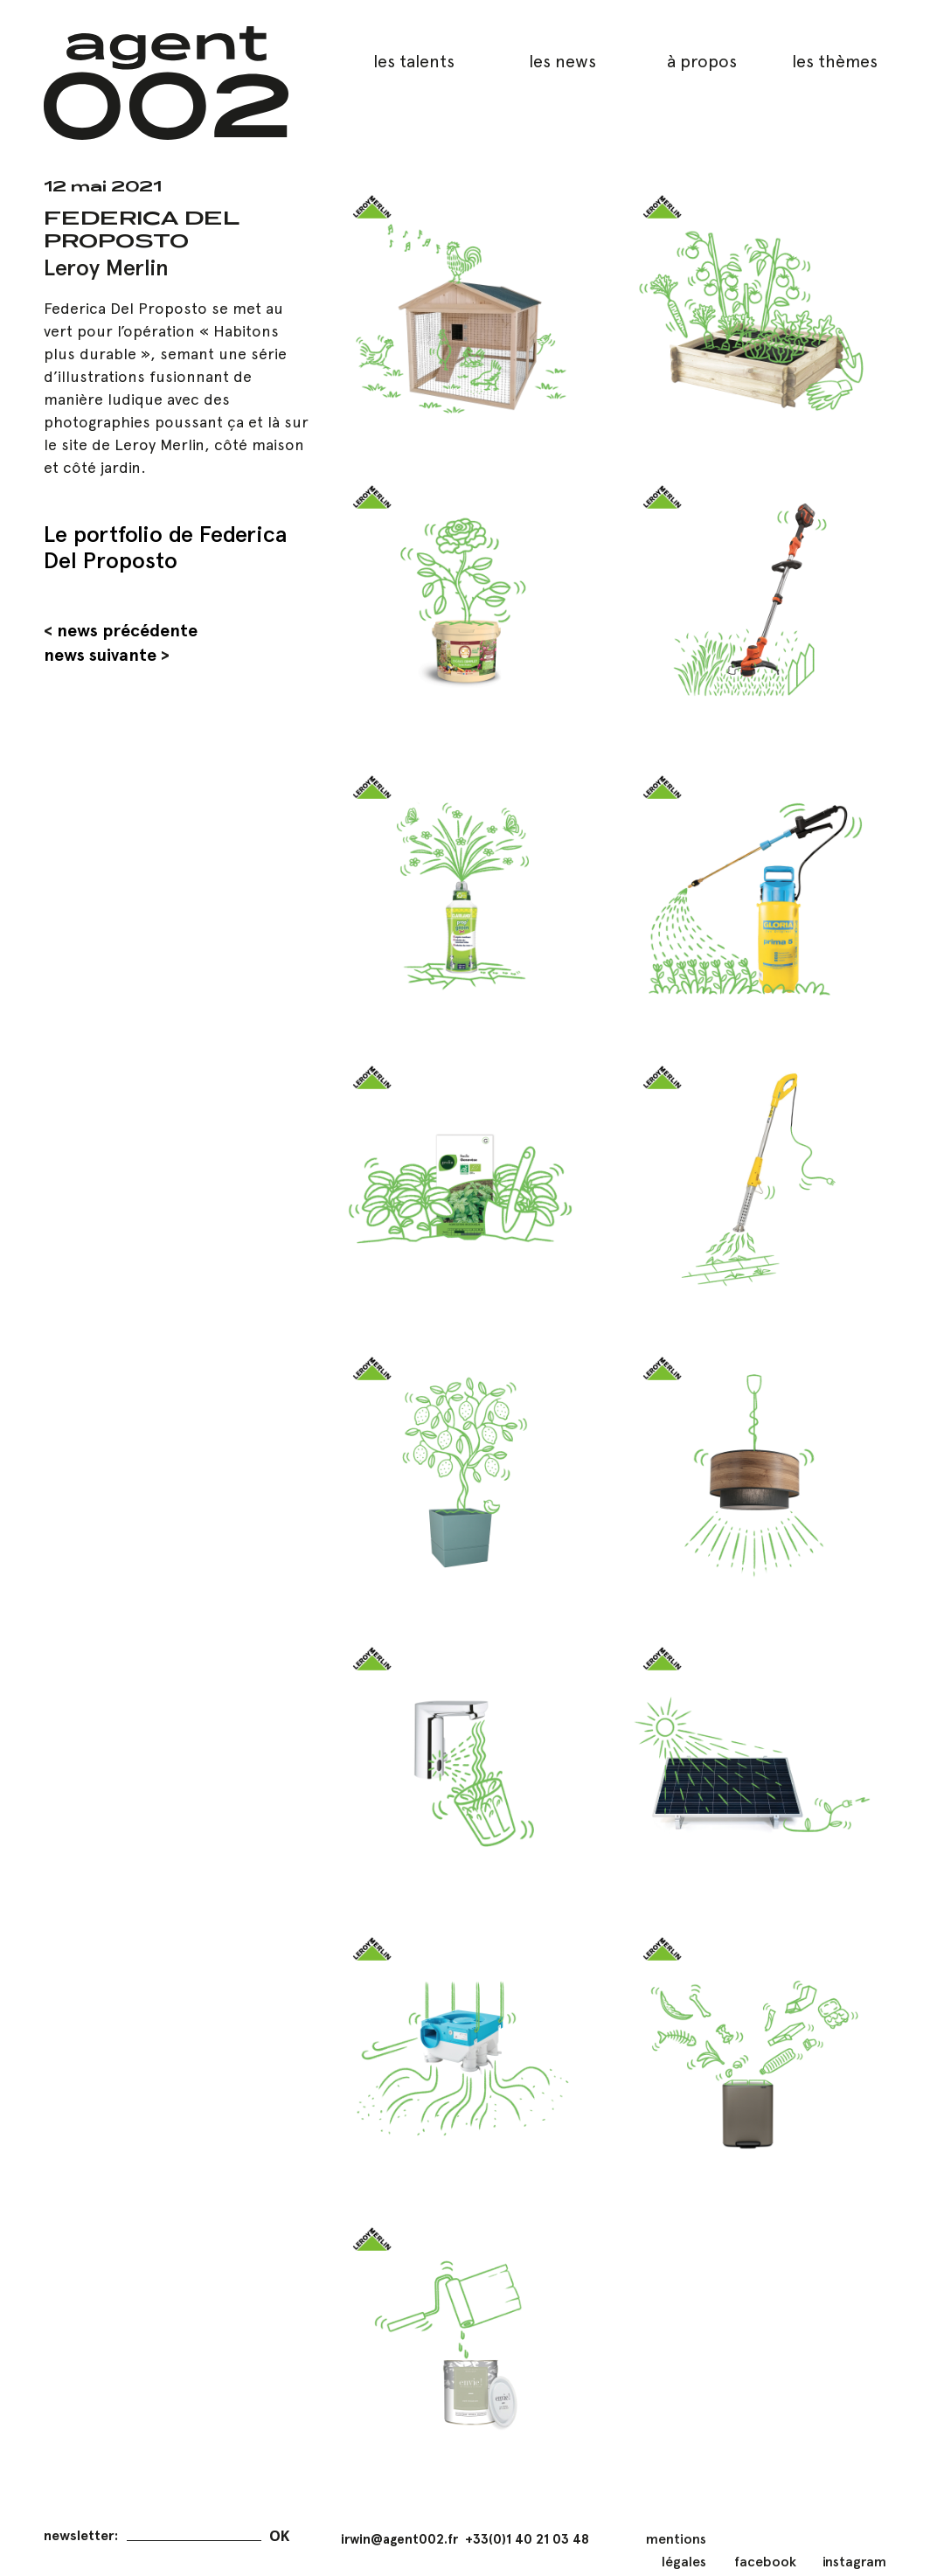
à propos (702, 61)
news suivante (100, 654)
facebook (765, 2561)
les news (562, 61)
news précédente (127, 630)
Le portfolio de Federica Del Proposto (165, 546)
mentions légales (676, 2550)
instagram (854, 2561)
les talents (414, 61)
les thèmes (835, 61)
